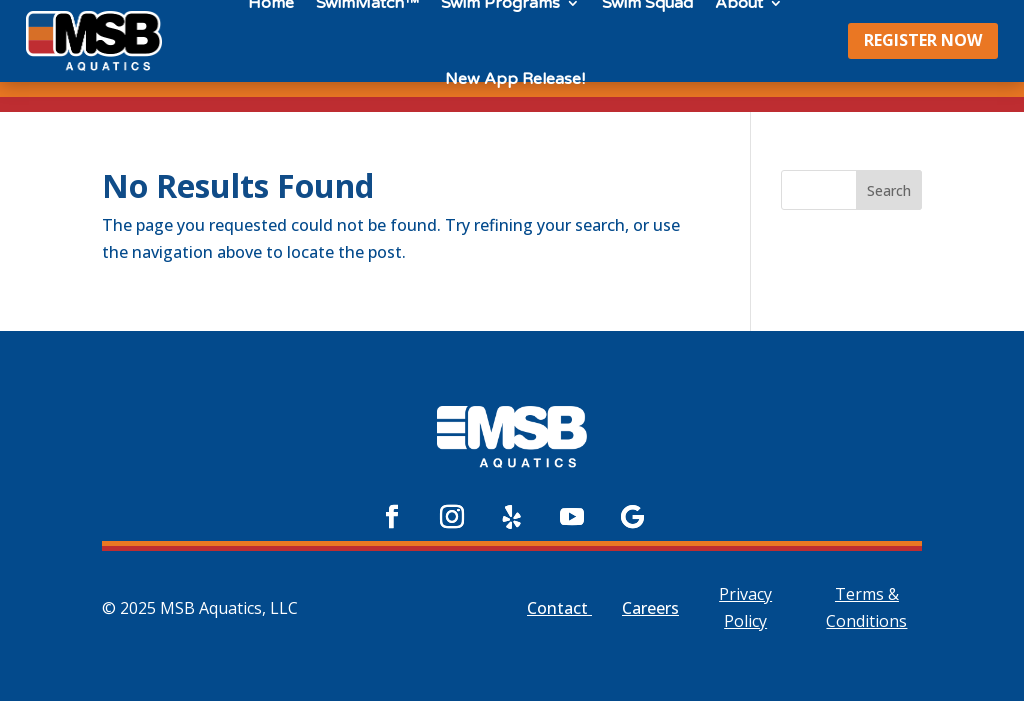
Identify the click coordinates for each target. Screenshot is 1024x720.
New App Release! (515, 79)
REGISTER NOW (923, 40)
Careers (650, 608)
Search (889, 190)
